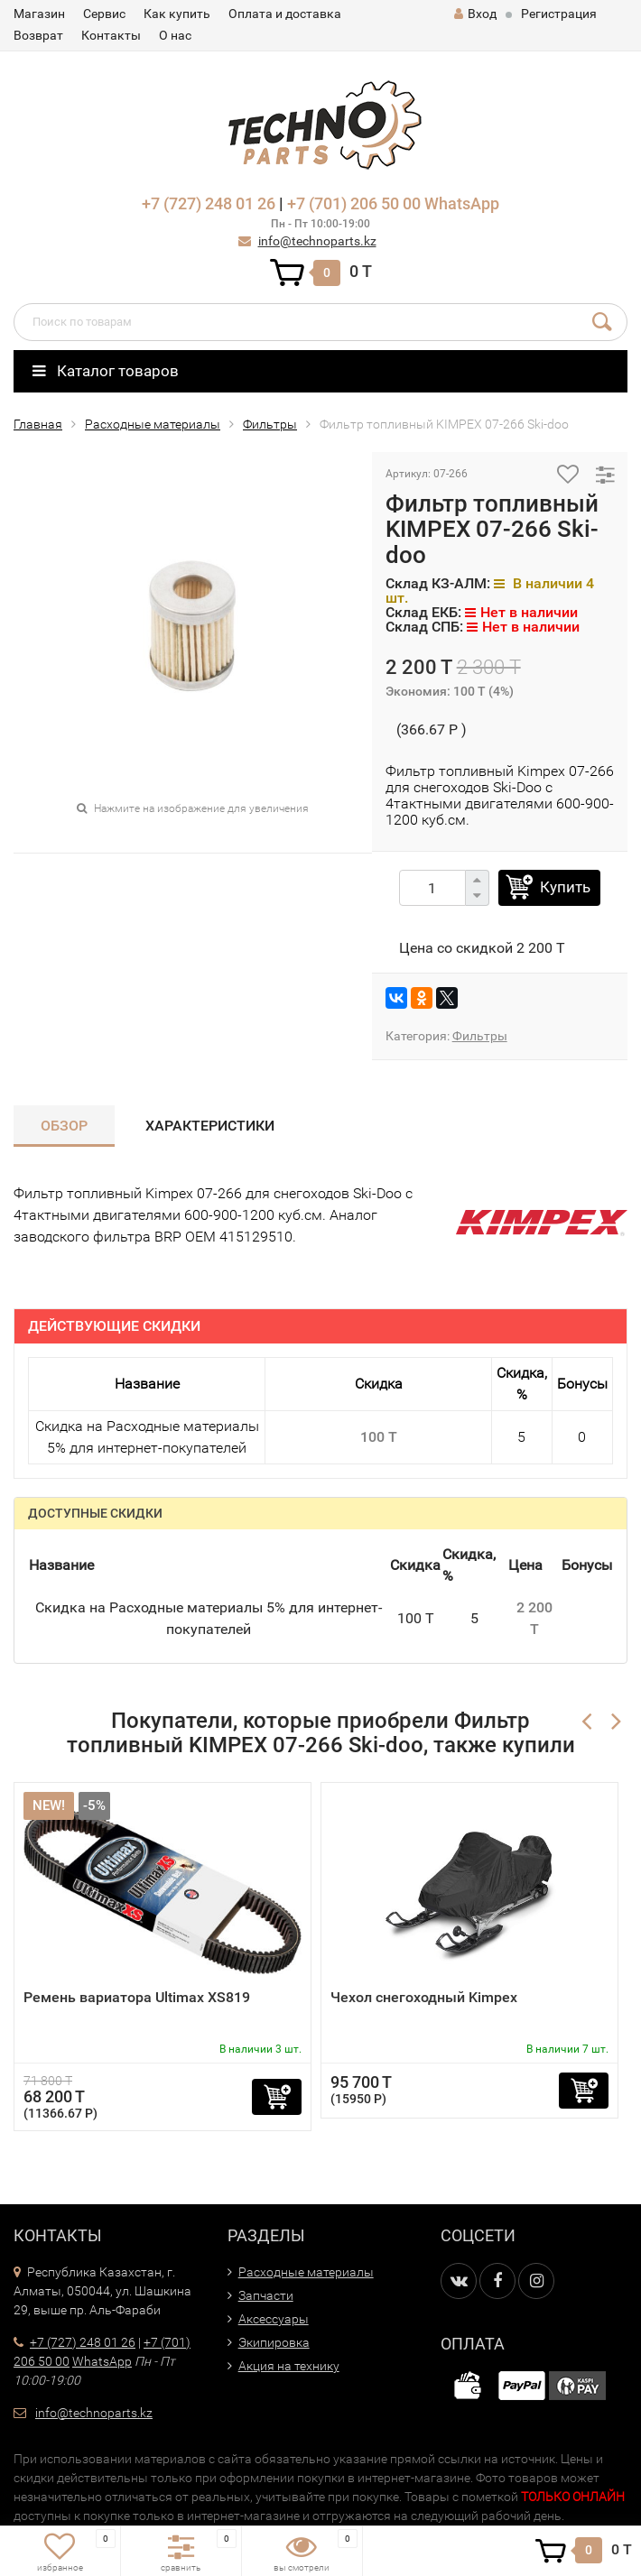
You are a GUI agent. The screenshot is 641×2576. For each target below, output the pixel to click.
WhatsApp (461, 203)
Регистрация (559, 13)
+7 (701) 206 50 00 (354, 203)
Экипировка (274, 2342)
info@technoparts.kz (317, 241)
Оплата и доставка (284, 13)
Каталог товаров (106, 371)
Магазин (39, 13)
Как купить (177, 13)
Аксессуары (273, 2319)
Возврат (38, 35)
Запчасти (265, 2295)
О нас (175, 35)
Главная (38, 424)
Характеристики (209, 1125)
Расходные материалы (152, 424)
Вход (475, 13)
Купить (565, 887)
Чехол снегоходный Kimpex (423, 1997)
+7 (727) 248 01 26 (208, 203)
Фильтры (270, 424)
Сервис (104, 13)
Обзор (64, 1125)
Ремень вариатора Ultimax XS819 (136, 1997)
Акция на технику (288, 2366)
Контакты (111, 35)
